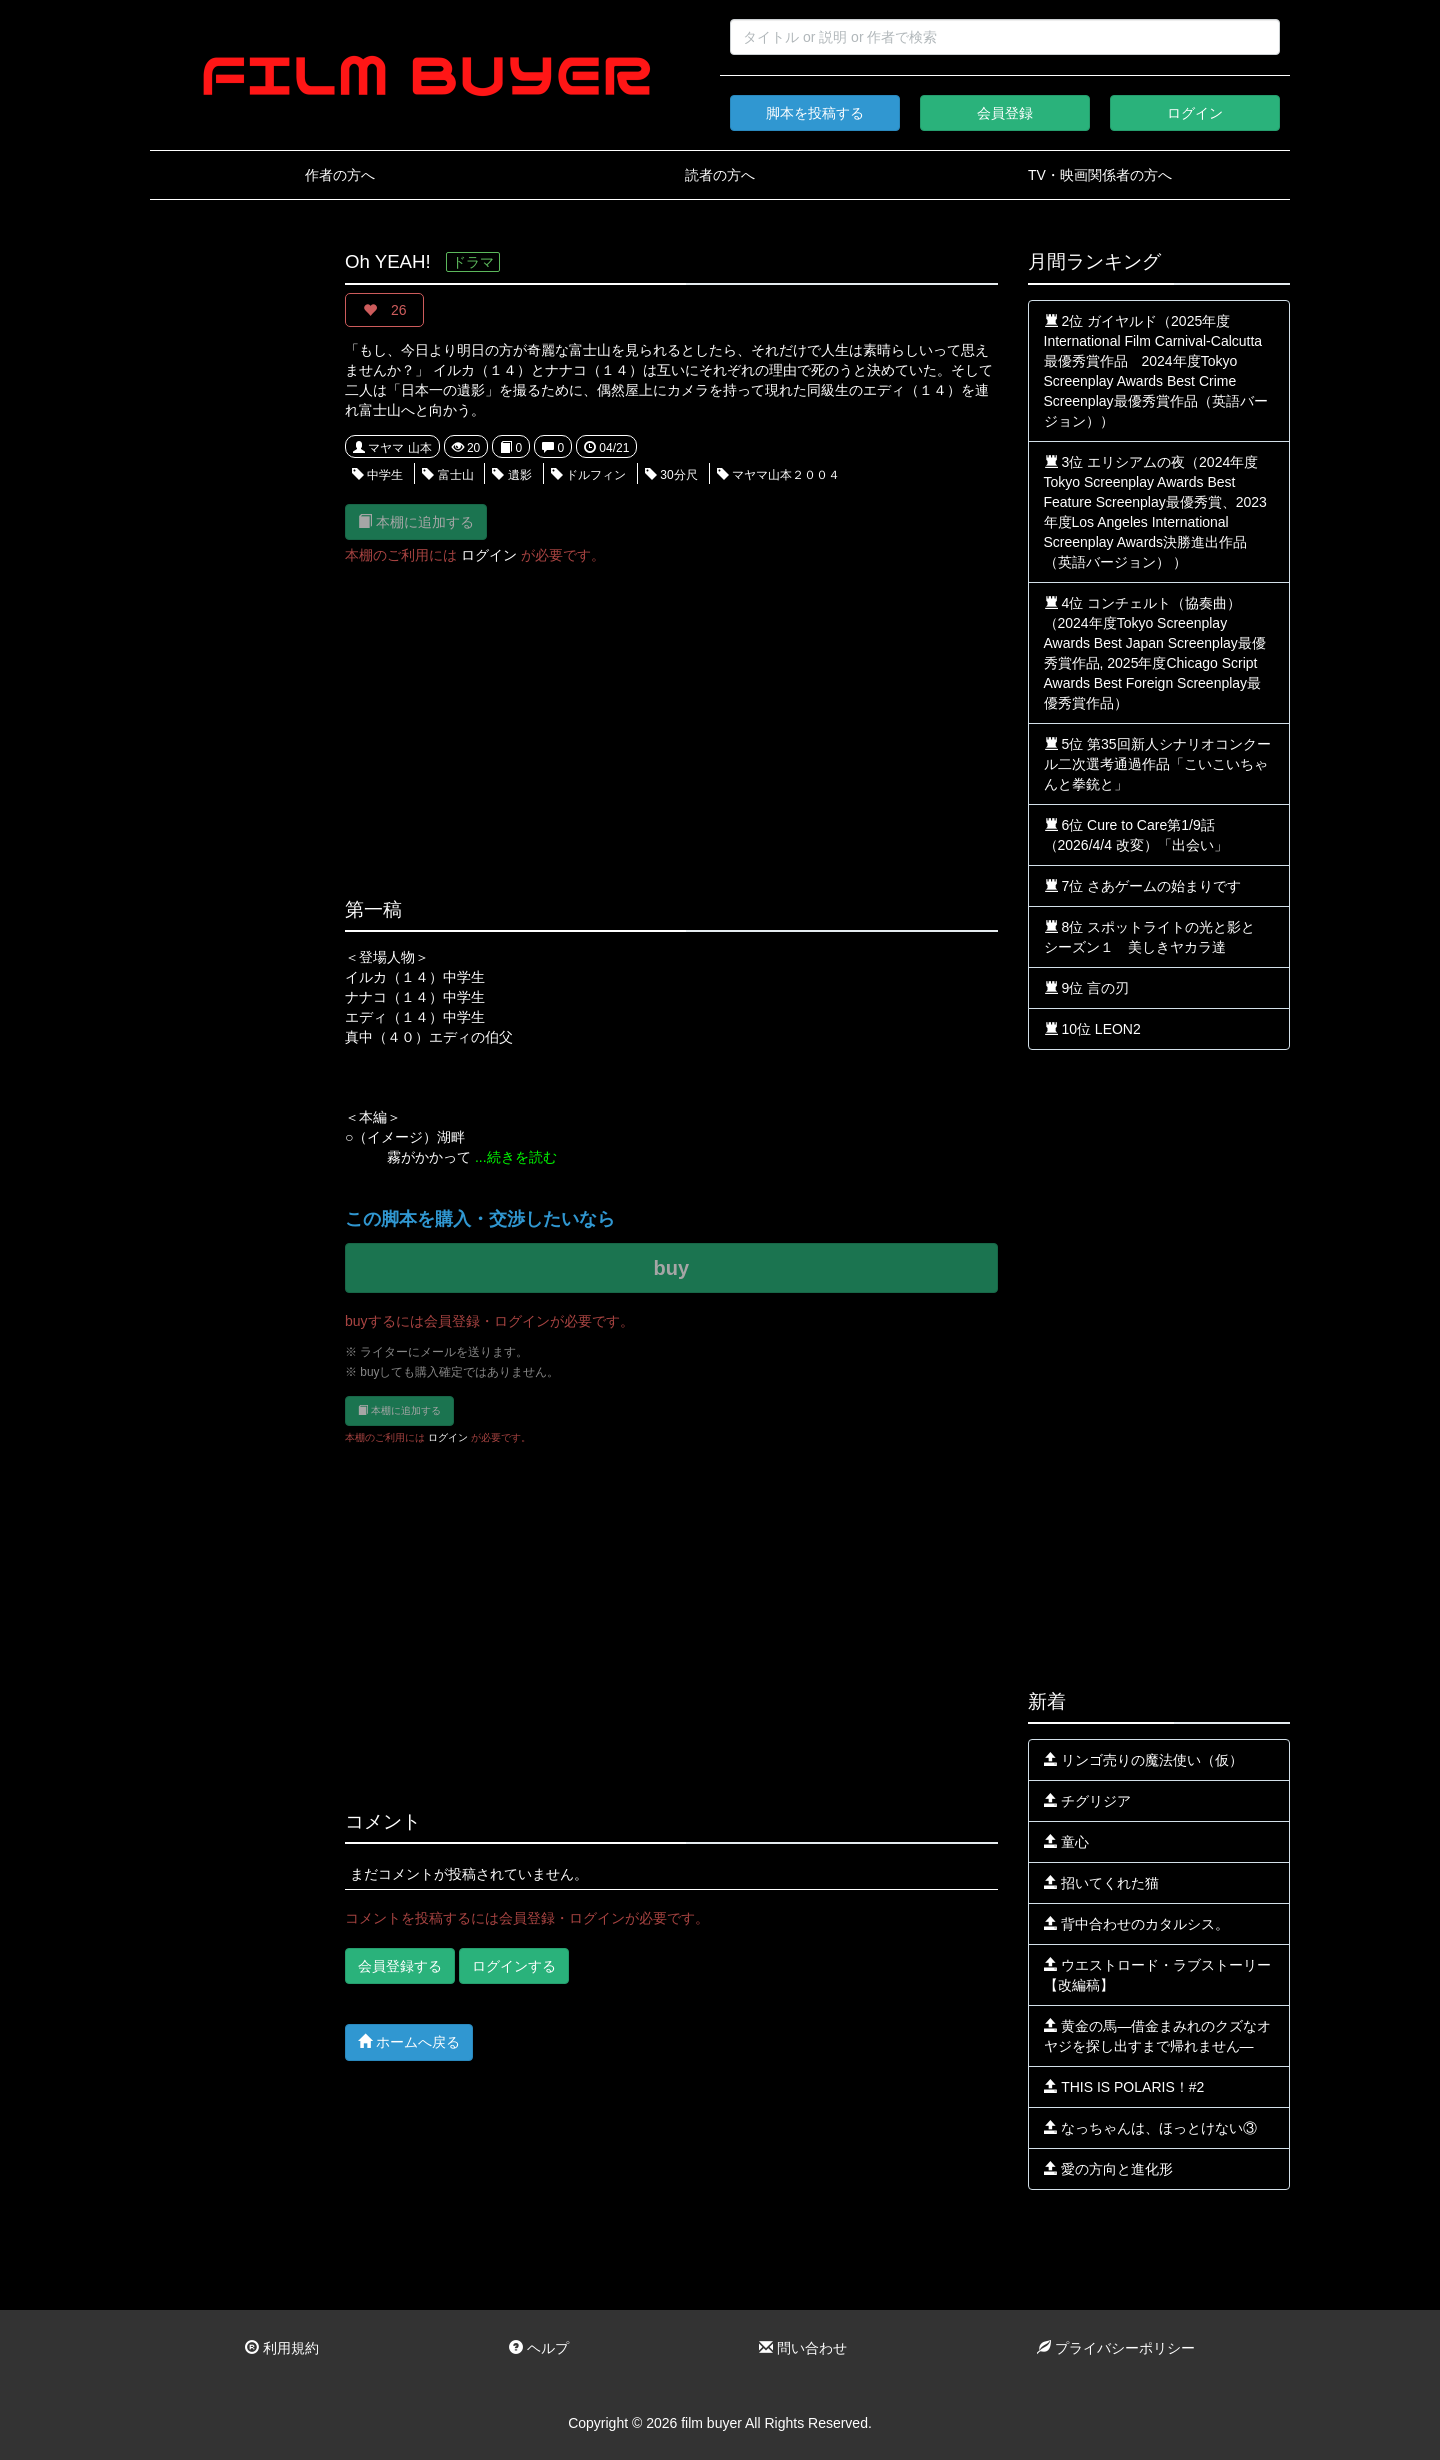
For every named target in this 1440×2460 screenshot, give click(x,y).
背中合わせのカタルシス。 (1137, 1924)
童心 (1067, 1842)
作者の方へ (340, 175)
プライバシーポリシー (1116, 2348)
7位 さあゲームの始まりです (1143, 886)
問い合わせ (803, 2348)
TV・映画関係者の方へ (1100, 175)
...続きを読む (516, 1157)
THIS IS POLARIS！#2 (1124, 2087)
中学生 (377, 475)
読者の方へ (720, 175)
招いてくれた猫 (1102, 1883)
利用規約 (282, 2348)
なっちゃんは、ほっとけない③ (1151, 2128)
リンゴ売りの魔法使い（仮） (1144, 1760)
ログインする (514, 1966)
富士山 (447, 475)
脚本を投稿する (815, 113)
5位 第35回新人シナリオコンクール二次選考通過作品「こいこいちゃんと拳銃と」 (1157, 764)
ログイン (1195, 113)
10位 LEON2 (1092, 1029)
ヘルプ (539, 2348)
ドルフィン (588, 475)
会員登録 (1005, 113)
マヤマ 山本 (392, 448)
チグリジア (1088, 1801)
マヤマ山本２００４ (778, 475)
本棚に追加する (416, 521)
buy (671, 1268)
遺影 (511, 475)
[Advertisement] (232, 552)
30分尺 (671, 475)
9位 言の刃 (1087, 988)
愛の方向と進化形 (1109, 2169)
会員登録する (400, 1966)
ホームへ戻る (409, 2041)
